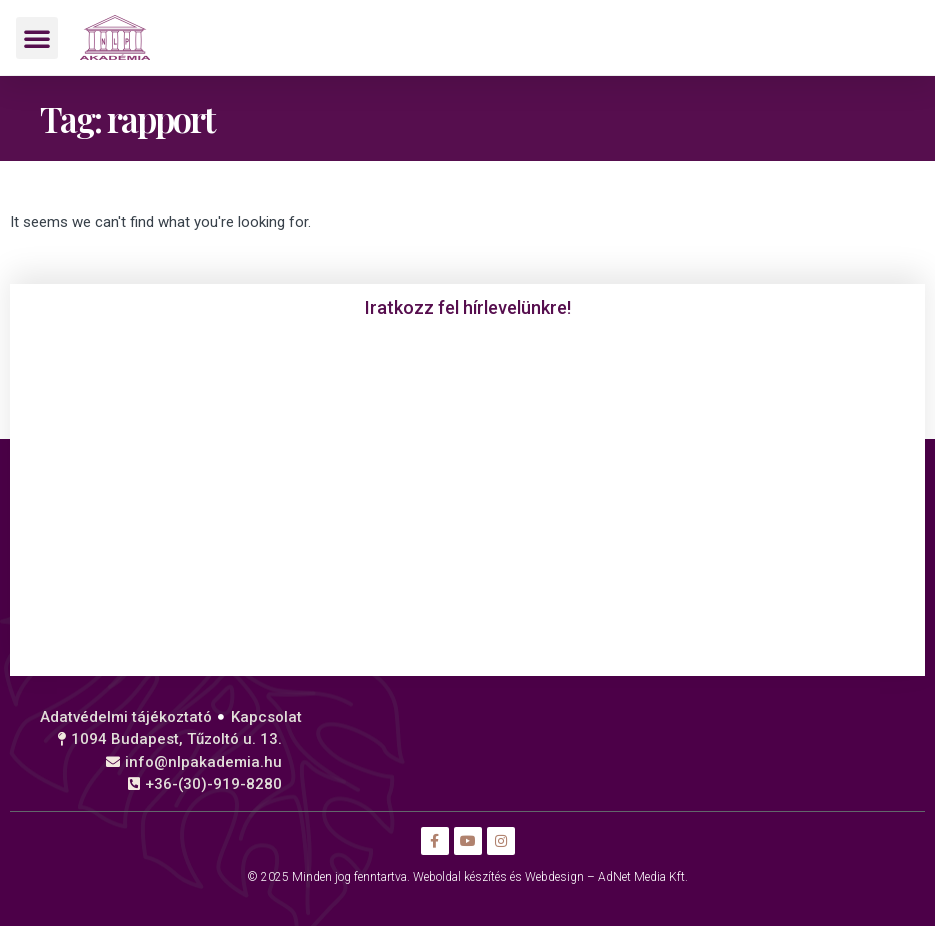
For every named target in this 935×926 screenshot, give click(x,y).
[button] (37, 38)
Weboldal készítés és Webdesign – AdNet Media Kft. (550, 877)
